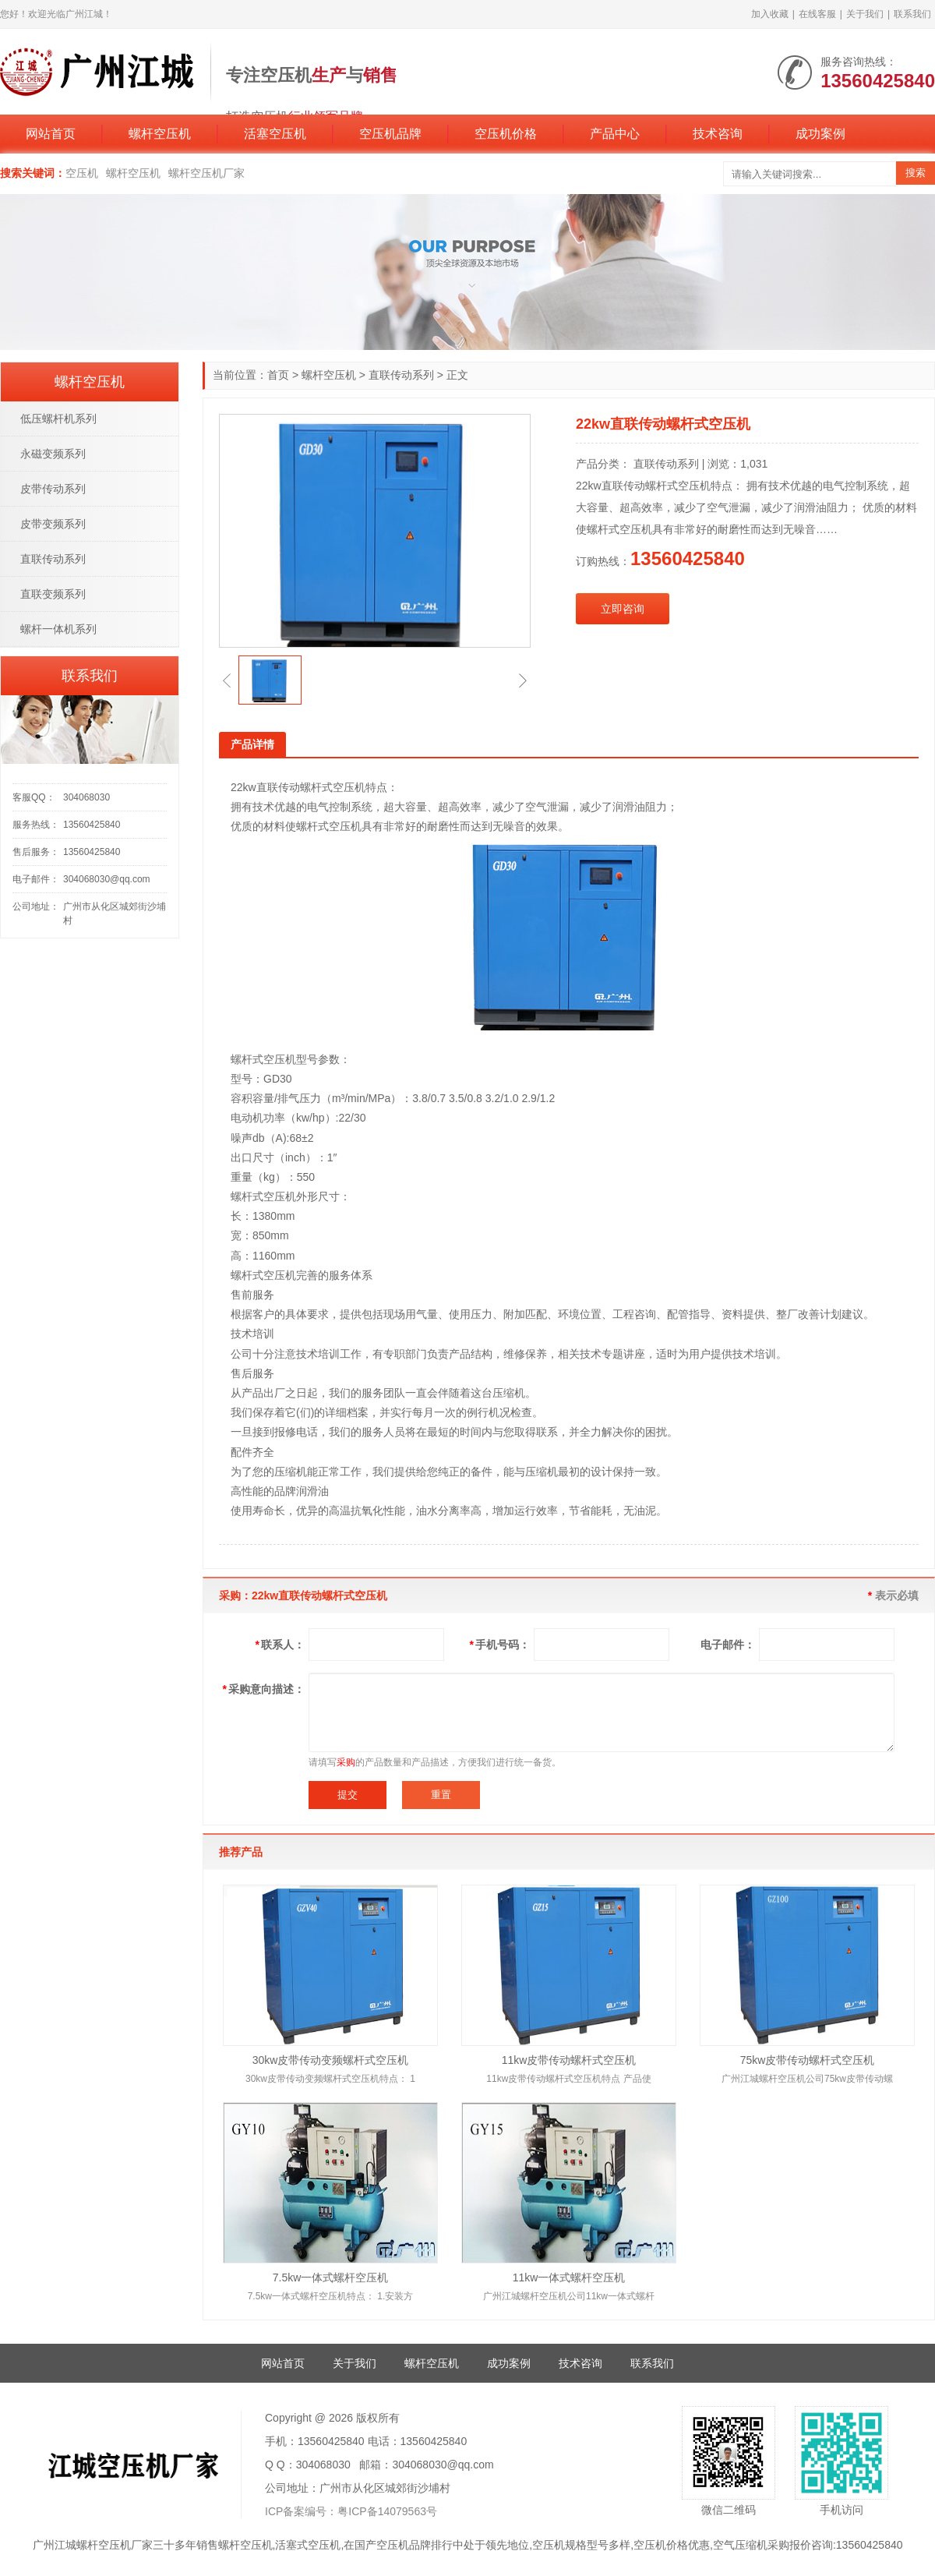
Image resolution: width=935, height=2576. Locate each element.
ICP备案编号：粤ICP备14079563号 (351, 2511)
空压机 (81, 173)
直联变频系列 (53, 594)
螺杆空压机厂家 (206, 173)
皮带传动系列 (53, 488)
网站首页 (51, 133)
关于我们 (865, 14)
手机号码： (500, 1644)
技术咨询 (718, 133)
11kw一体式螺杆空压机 (569, 2277)
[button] (227, 680)
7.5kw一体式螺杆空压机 (331, 2277)
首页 (278, 375)
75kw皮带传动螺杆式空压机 (807, 2060)
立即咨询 (622, 608)
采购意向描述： (264, 1689)
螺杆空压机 (160, 133)
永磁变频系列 (53, 453)
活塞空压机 (275, 133)
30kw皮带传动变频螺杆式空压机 (330, 2060)
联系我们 (912, 14)
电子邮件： (727, 1644)
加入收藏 (770, 14)
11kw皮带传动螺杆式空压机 (569, 2060)
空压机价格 (506, 133)
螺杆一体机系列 (58, 629)
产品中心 (615, 133)
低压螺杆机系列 (58, 418)
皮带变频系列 (53, 524)
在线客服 (817, 14)
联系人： (280, 1644)
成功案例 (820, 133)
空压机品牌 (390, 133)
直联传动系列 (401, 375)
